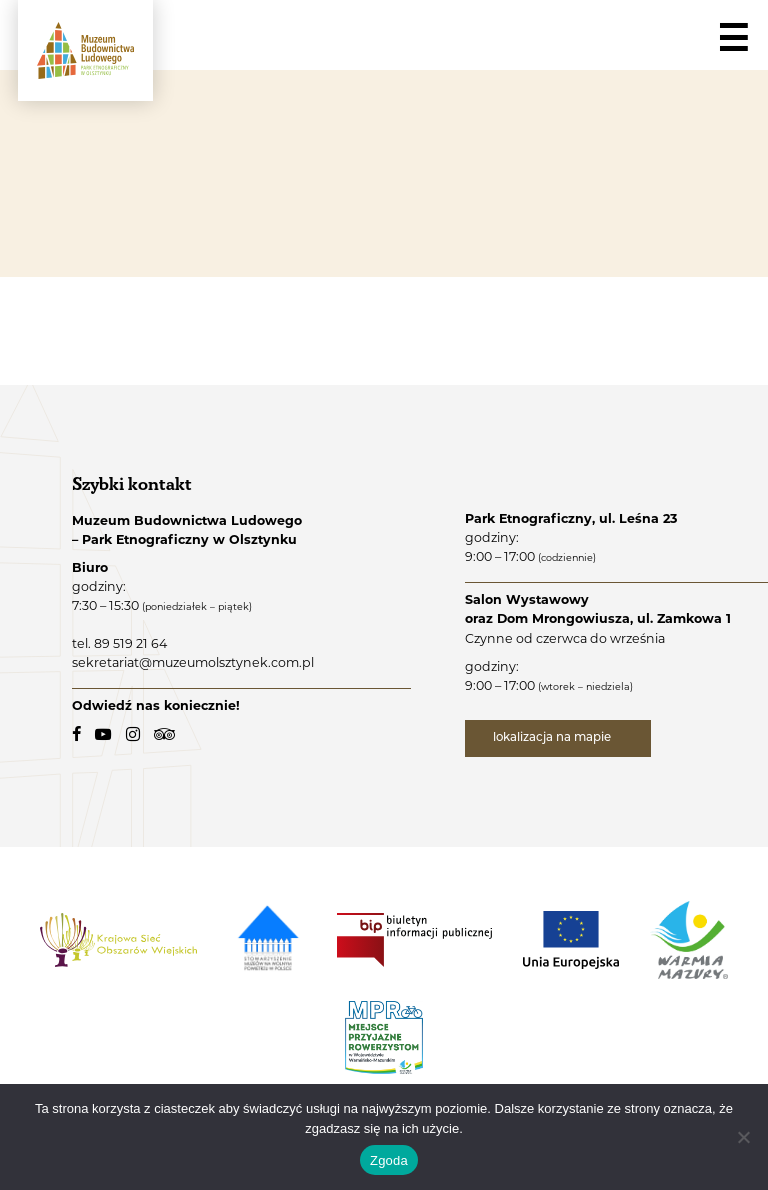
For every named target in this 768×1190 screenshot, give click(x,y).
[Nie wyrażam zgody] (743, 1137)
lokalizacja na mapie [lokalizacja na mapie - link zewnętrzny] (553, 738)
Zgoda (389, 1160)
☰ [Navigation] (733, 39)
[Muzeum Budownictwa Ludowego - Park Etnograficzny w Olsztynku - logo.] (85, 50)
